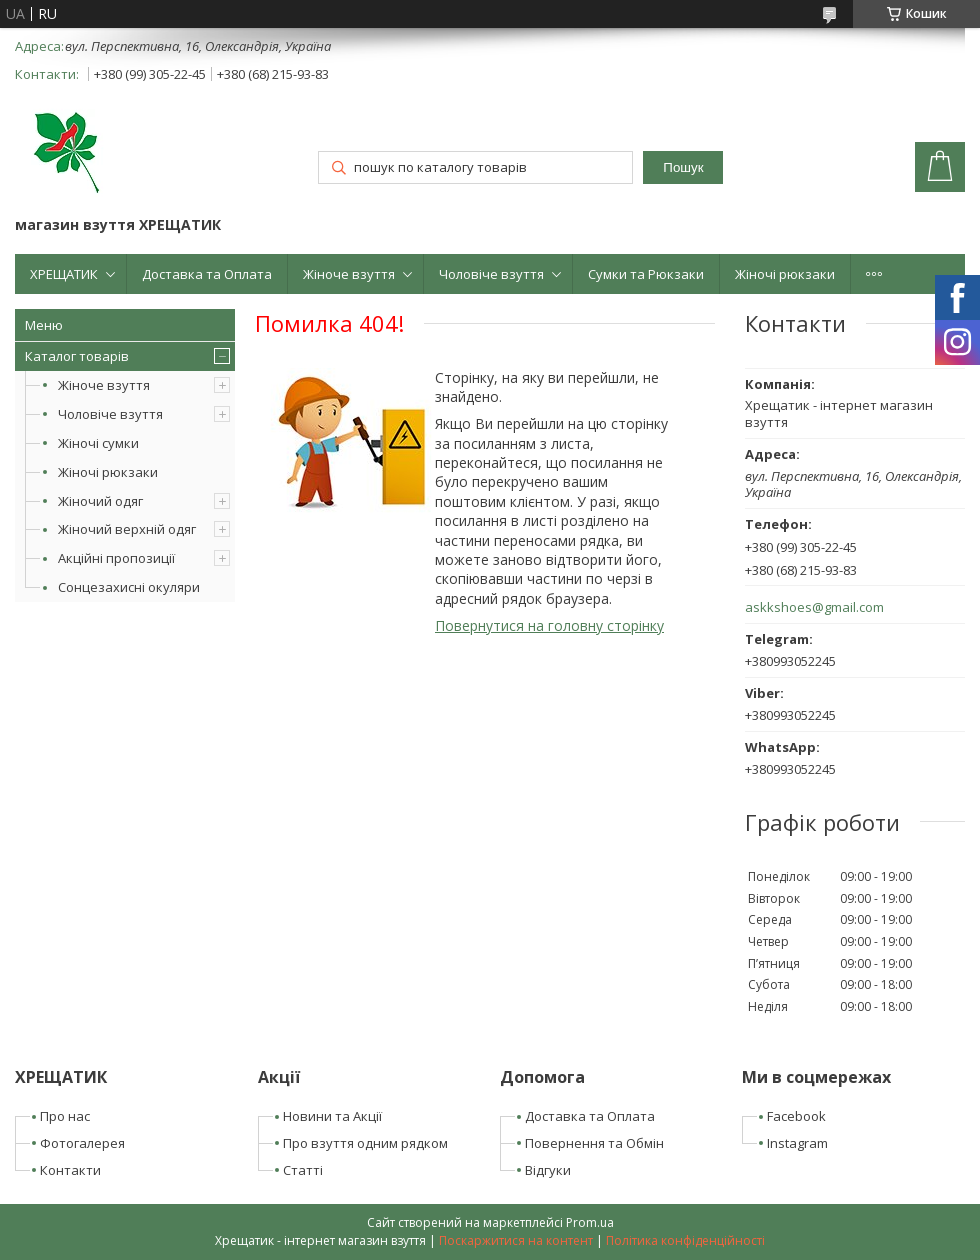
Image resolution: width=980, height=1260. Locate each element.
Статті (303, 1170)
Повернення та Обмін (594, 1143)
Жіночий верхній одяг (127, 529)
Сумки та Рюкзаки (646, 274)
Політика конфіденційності (685, 1240)
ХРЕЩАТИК (64, 274)
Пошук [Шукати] (683, 167)
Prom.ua (590, 1222)
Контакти (70, 1170)
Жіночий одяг (100, 501)
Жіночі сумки (98, 443)
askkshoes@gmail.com (814, 607)
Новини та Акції (332, 1116)
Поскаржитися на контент (516, 1240)
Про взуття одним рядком (365, 1143)
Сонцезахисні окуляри (129, 587)
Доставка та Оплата (207, 274)
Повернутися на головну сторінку (549, 625)
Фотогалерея (82, 1143)
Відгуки (548, 1170)
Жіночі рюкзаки (785, 274)
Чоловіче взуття (491, 274)
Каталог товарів (77, 356)
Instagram (797, 1143)
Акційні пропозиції (116, 558)
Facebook (796, 1116)
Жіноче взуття (349, 274)
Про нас (65, 1116)
